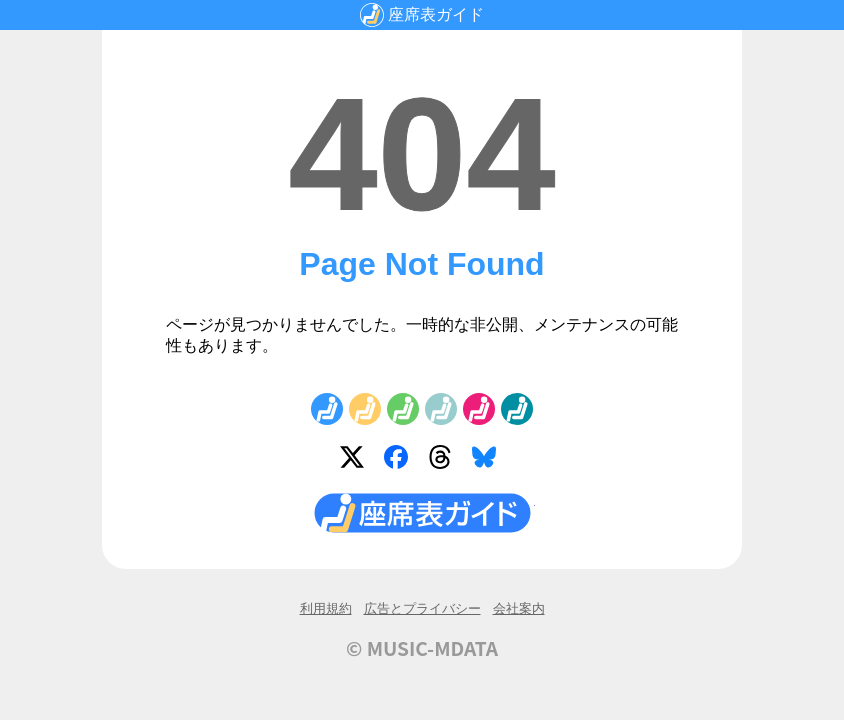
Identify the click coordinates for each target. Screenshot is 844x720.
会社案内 (519, 608)
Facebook (400, 461)
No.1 (327, 409)
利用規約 (326, 608)
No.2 (365, 409)
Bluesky (488, 461)
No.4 (441, 409)
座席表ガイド (436, 14)
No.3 (403, 409)
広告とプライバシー (422, 608)
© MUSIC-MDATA (422, 648)
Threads (444, 461)
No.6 (517, 409)
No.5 (479, 409)
